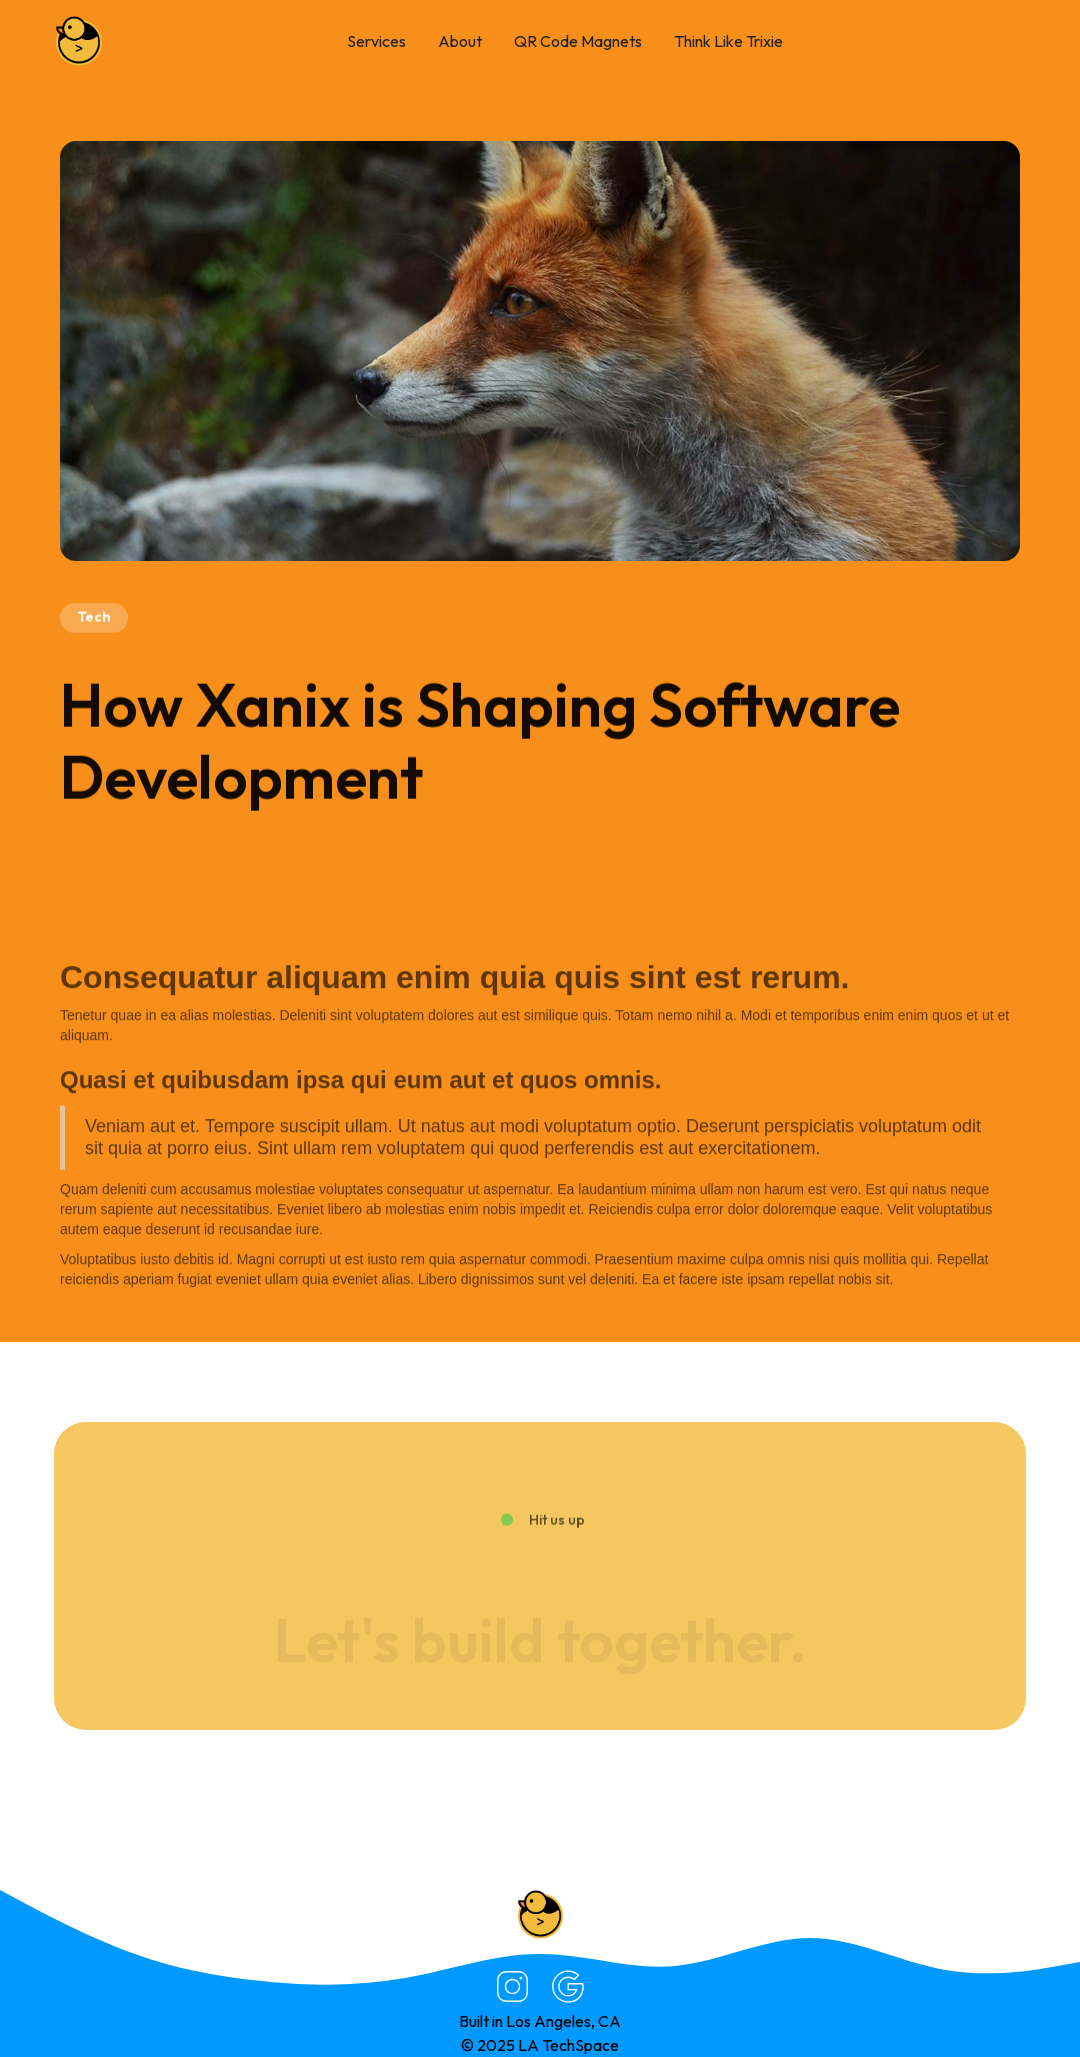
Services (376, 41)
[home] (79, 41)
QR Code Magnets (578, 41)
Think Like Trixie (728, 41)
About (460, 41)
